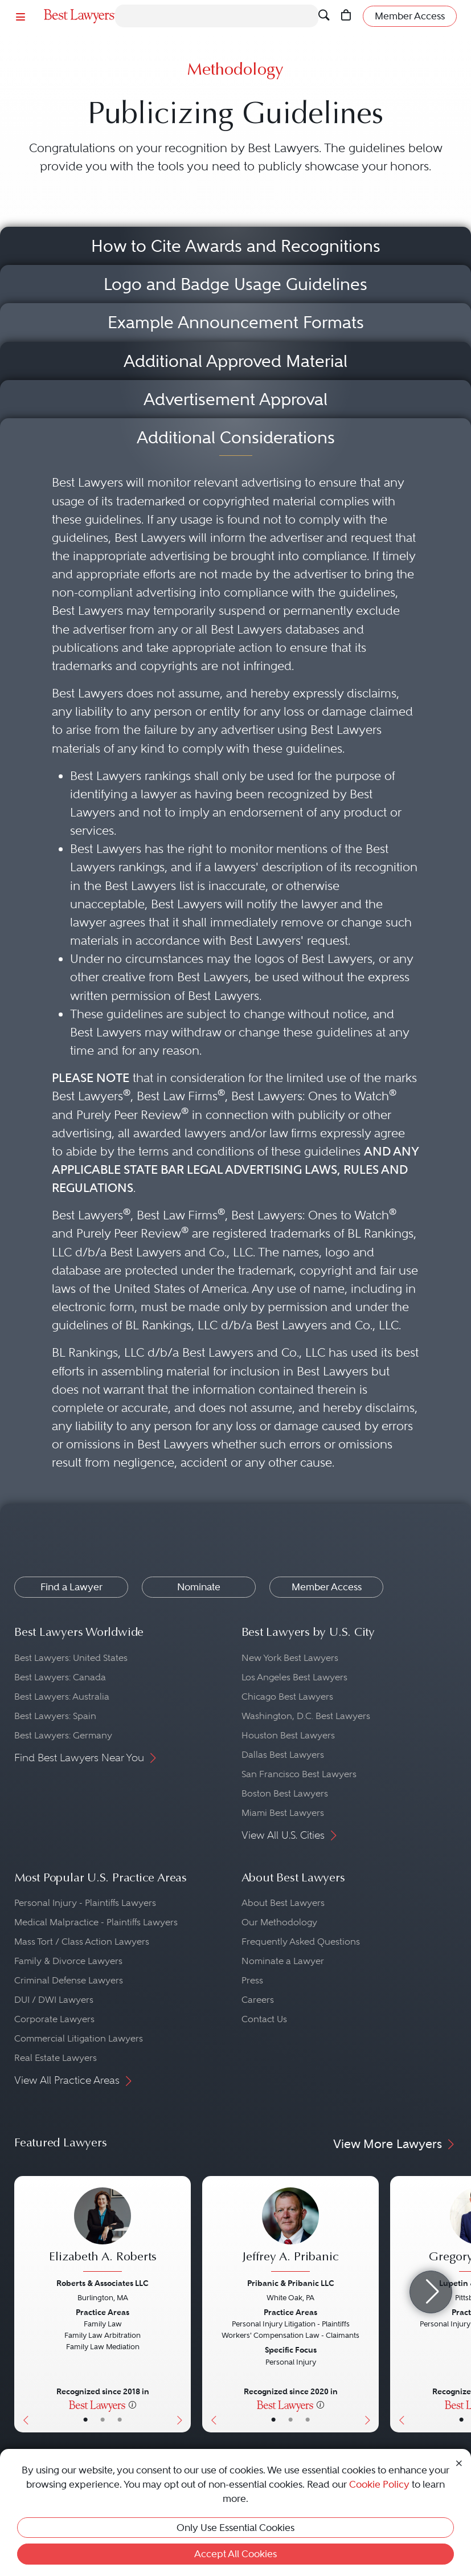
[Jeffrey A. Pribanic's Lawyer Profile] (290, 2231)
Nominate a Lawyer (282, 1961)
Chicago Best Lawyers (287, 1696)
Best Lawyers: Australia (61, 1696)
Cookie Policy (379, 2484)
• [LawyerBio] (102, 2420)
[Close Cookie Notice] (459, 2462)
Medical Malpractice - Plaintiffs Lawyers (96, 1922)
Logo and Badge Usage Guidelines (235, 284)
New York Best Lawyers (289, 1657)
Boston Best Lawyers (284, 1793)
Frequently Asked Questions (300, 1941)
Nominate (198, 1587)
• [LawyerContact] (119, 2420)
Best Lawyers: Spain (55, 1715)
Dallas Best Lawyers (282, 1754)
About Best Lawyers (283, 1902)
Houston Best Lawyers (288, 1735)
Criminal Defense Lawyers (68, 1980)
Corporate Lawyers (54, 2019)
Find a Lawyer (71, 1587)
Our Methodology (279, 1922)
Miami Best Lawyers (282, 1812)
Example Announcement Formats (236, 322)
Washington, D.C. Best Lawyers (305, 1715)
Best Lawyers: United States (71, 1657)
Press (252, 1980)
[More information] (132, 2404)
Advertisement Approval (235, 399)
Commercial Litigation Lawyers (78, 2038)
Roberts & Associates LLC (102, 2283)
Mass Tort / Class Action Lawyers (81, 1941)
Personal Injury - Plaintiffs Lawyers (85, 1902)
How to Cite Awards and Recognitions (235, 246)
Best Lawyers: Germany (63, 1735)
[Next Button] (182, 2304)
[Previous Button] (23, 2304)
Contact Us (264, 2019)
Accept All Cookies (235, 2553)
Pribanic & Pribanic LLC (290, 2283)
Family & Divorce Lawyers (68, 1961)
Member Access (327, 1587)
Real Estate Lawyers (55, 2057)
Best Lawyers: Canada (60, 1677)
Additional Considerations (236, 437)
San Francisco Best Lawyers (299, 1774)
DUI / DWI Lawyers (53, 1999)
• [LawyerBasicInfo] (85, 2420)
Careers (257, 1999)
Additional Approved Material (235, 361)
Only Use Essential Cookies (235, 2527)
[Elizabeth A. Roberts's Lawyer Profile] (102, 2231)
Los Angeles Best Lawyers (294, 1677)
